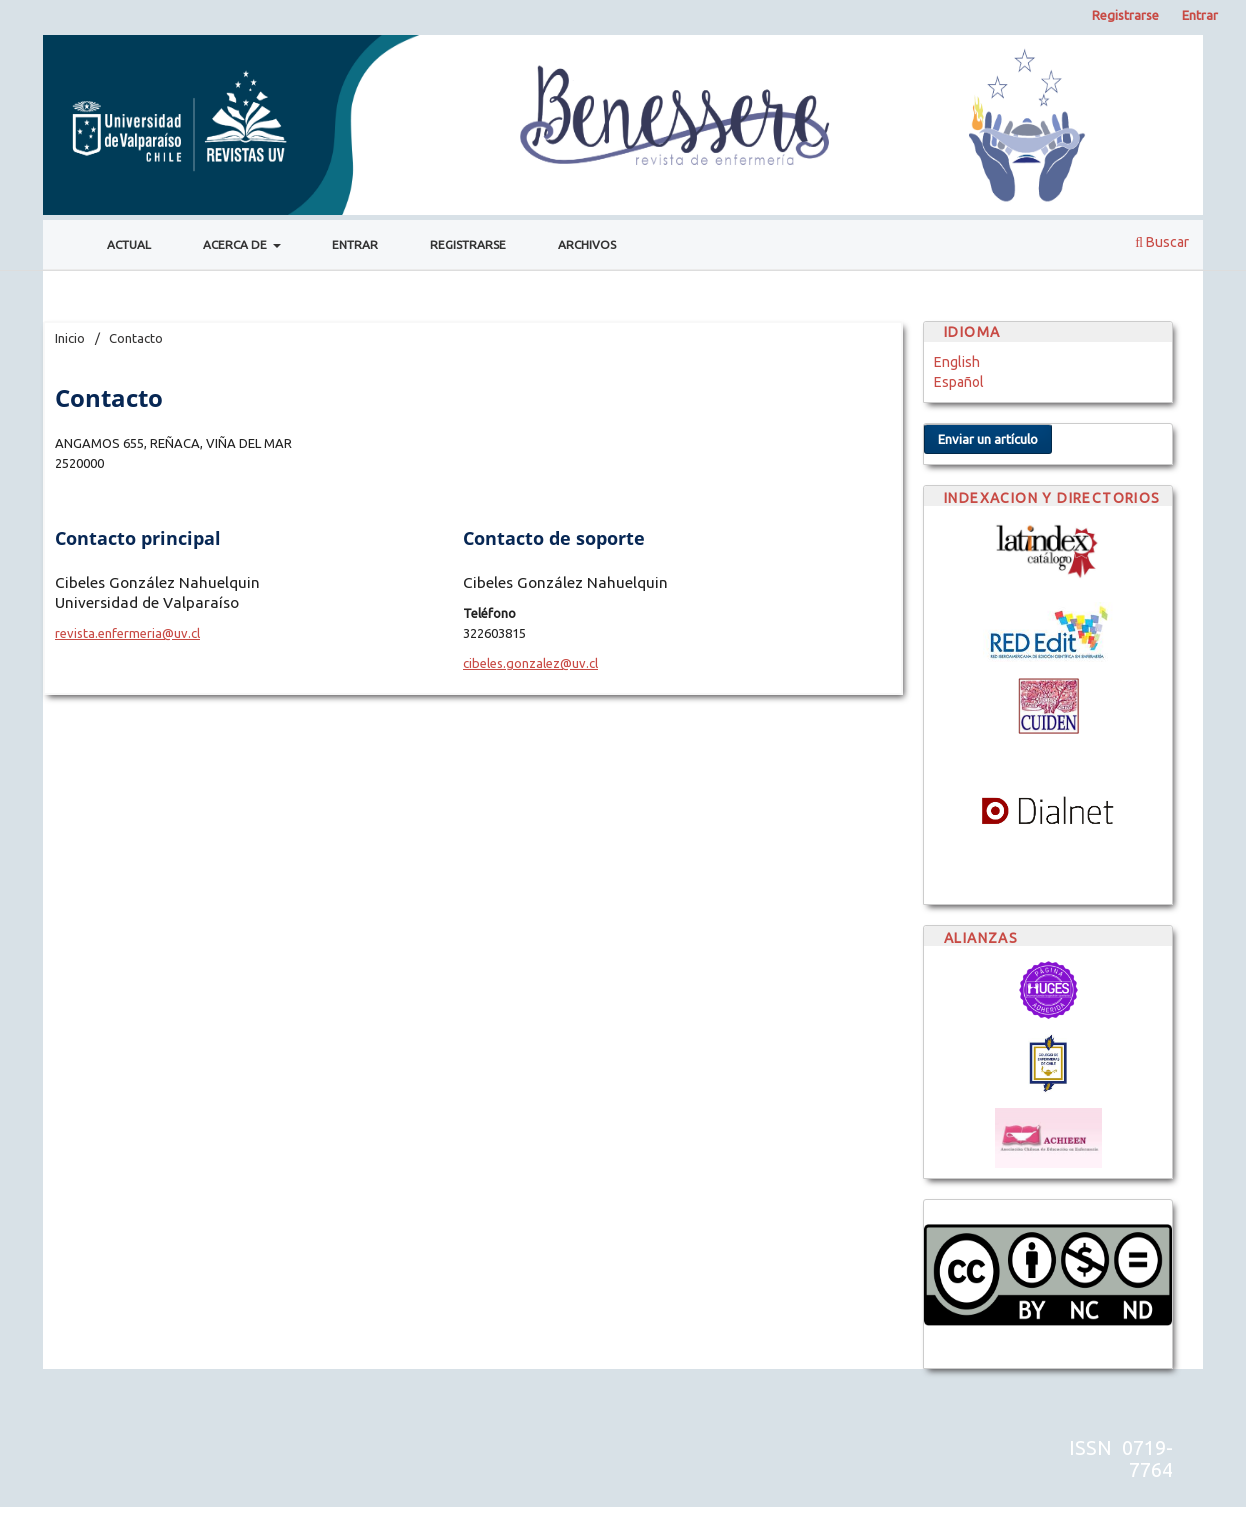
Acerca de (236, 244)
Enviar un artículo (988, 439)
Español (959, 382)
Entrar (355, 244)
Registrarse (468, 244)
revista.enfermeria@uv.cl (127, 633)
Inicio (70, 338)
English (957, 362)
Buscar (1162, 242)
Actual (129, 244)
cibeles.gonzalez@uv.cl (530, 663)
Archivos (587, 244)
